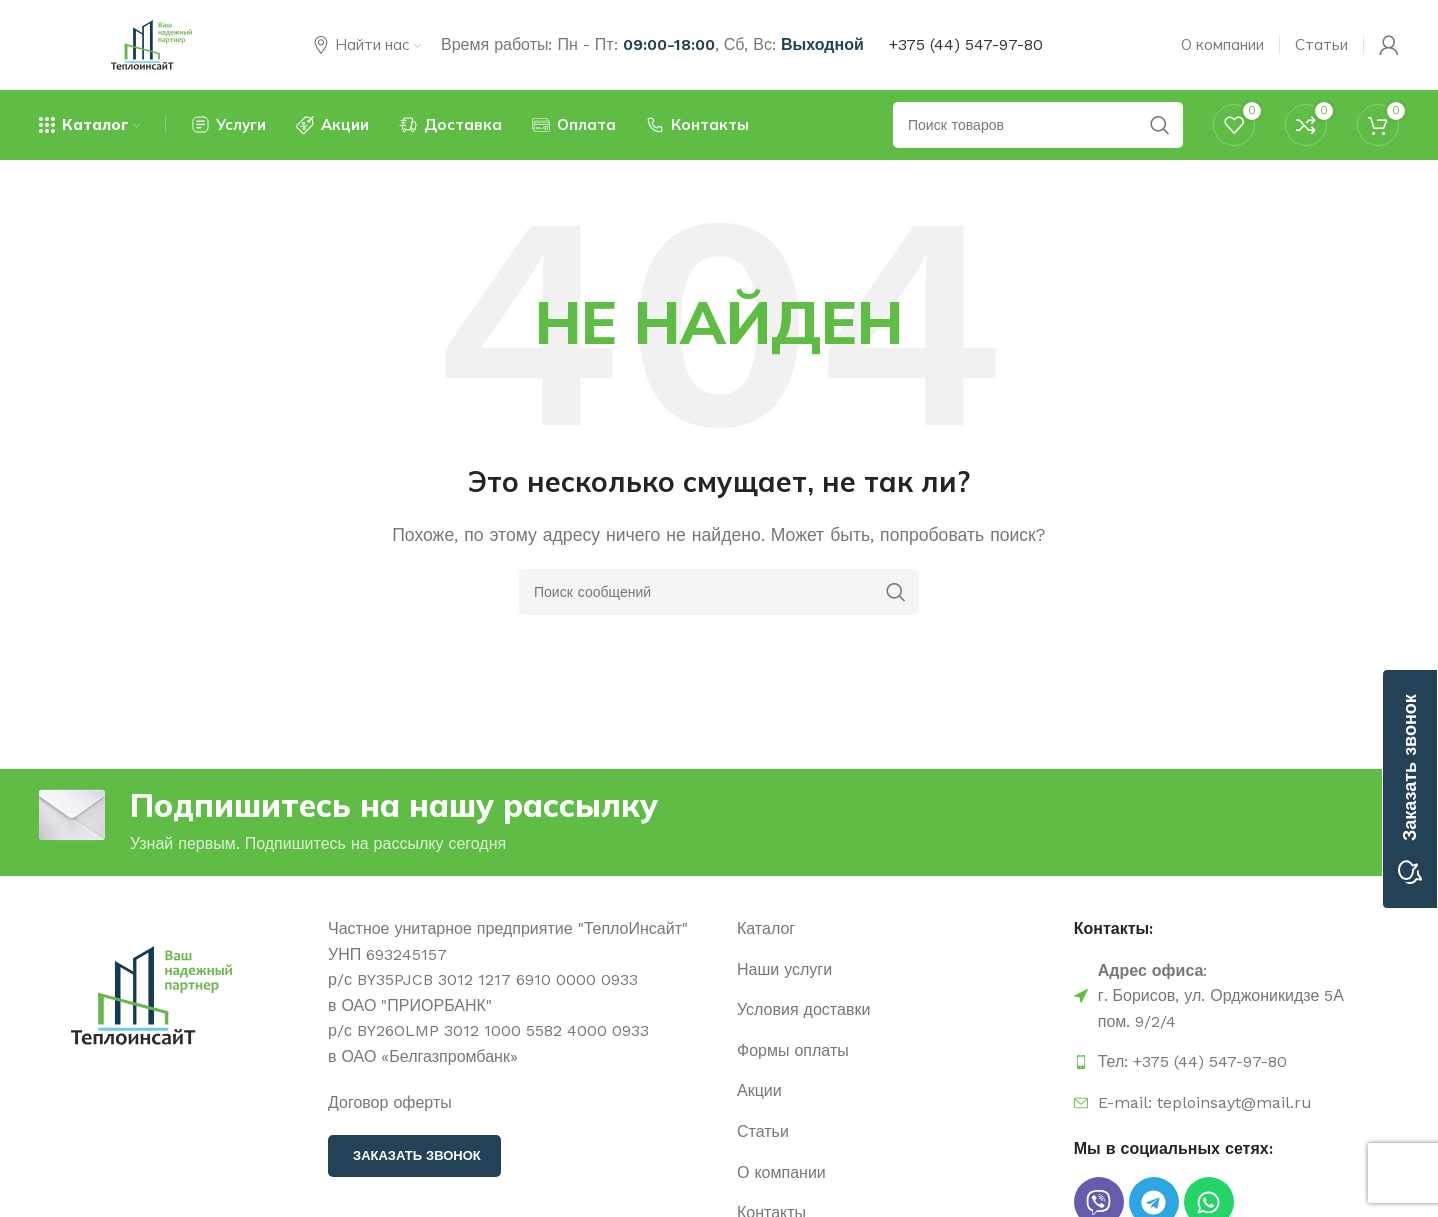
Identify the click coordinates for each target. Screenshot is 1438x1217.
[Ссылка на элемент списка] (895, 929)
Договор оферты (390, 1102)
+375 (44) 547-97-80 (966, 44)
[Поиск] (719, 592)
